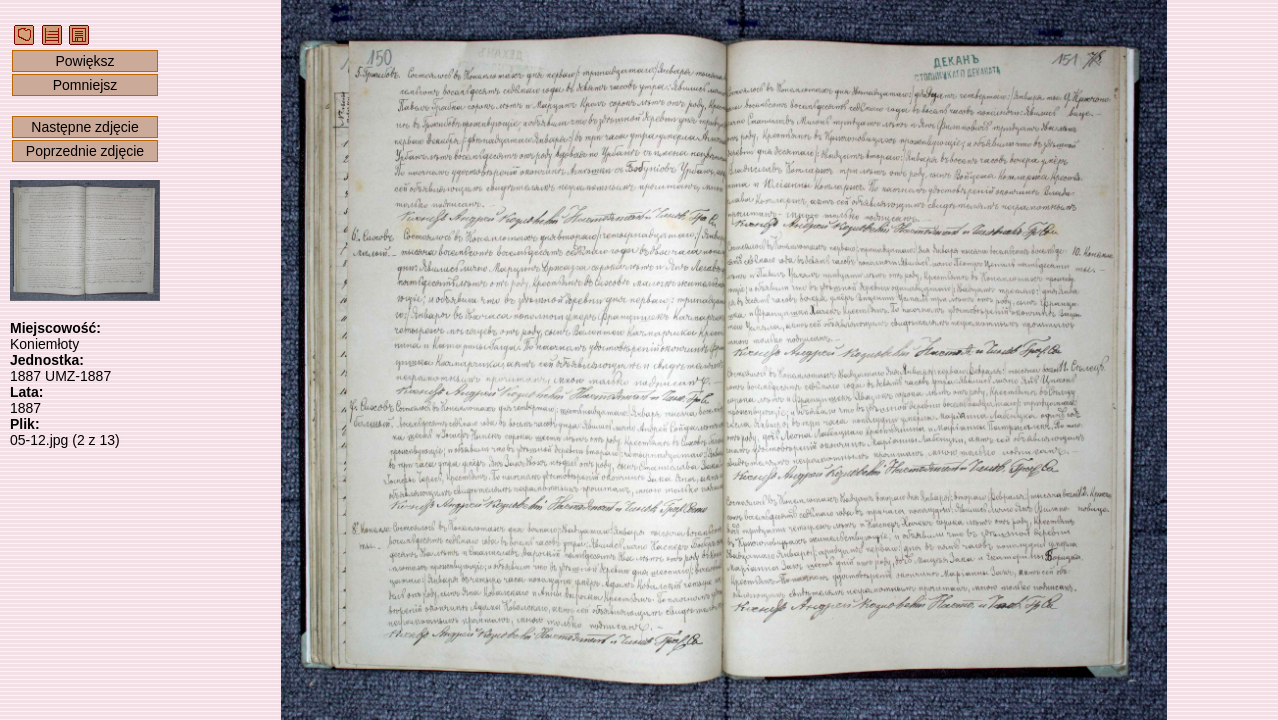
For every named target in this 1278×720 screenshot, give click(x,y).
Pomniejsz (85, 85)
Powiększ (84, 61)
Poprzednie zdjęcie (85, 151)
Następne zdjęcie (84, 127)
